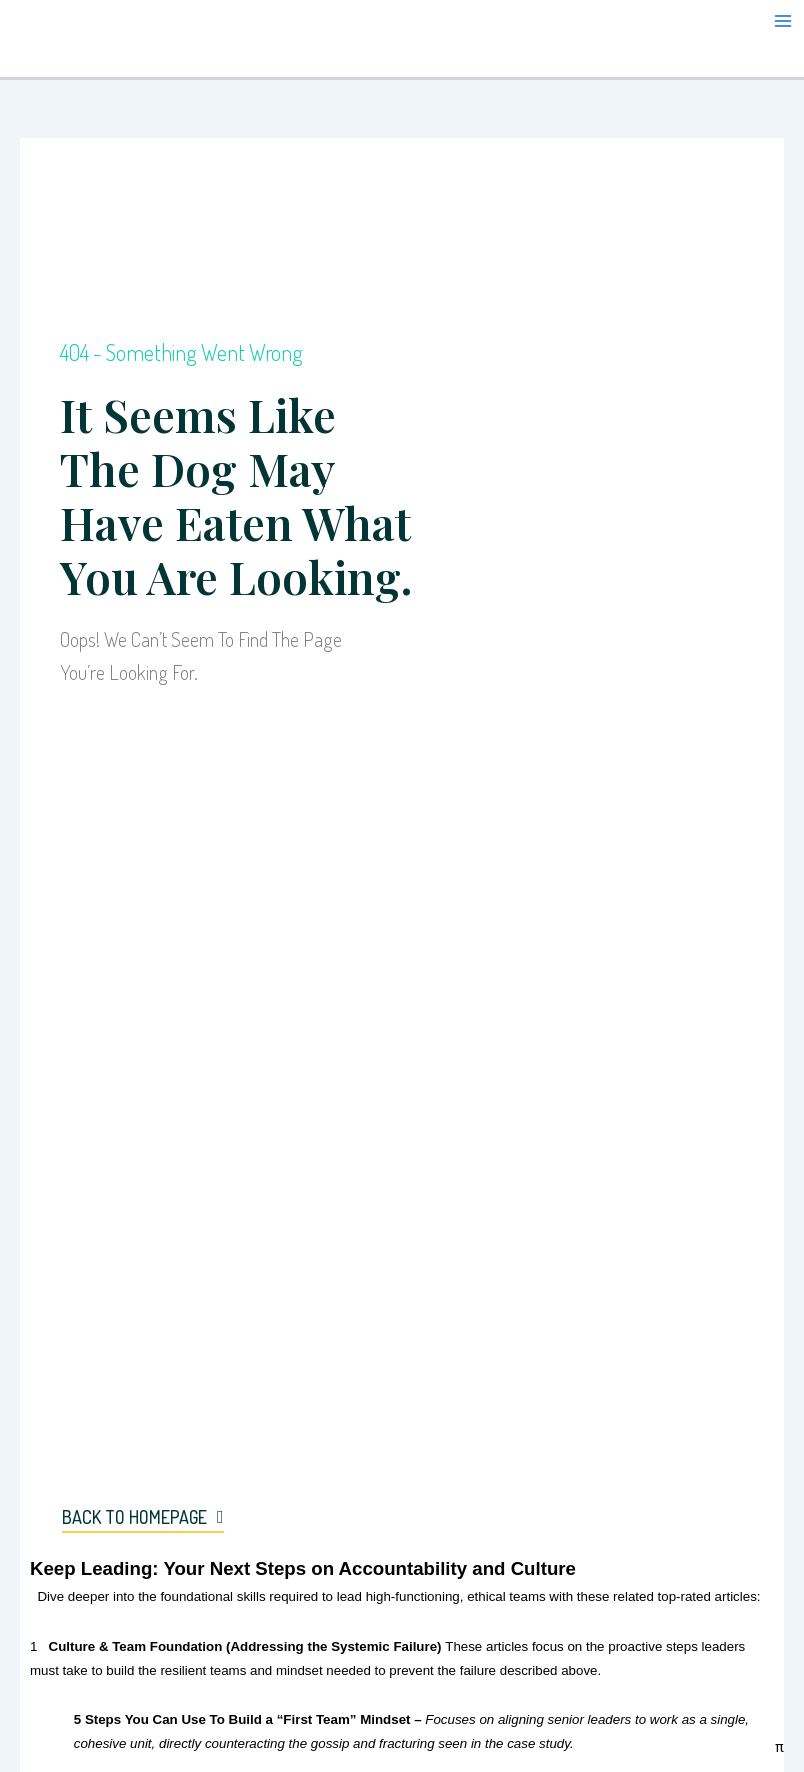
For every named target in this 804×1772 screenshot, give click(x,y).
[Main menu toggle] (783, 21)
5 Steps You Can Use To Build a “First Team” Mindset (242, 1719)
